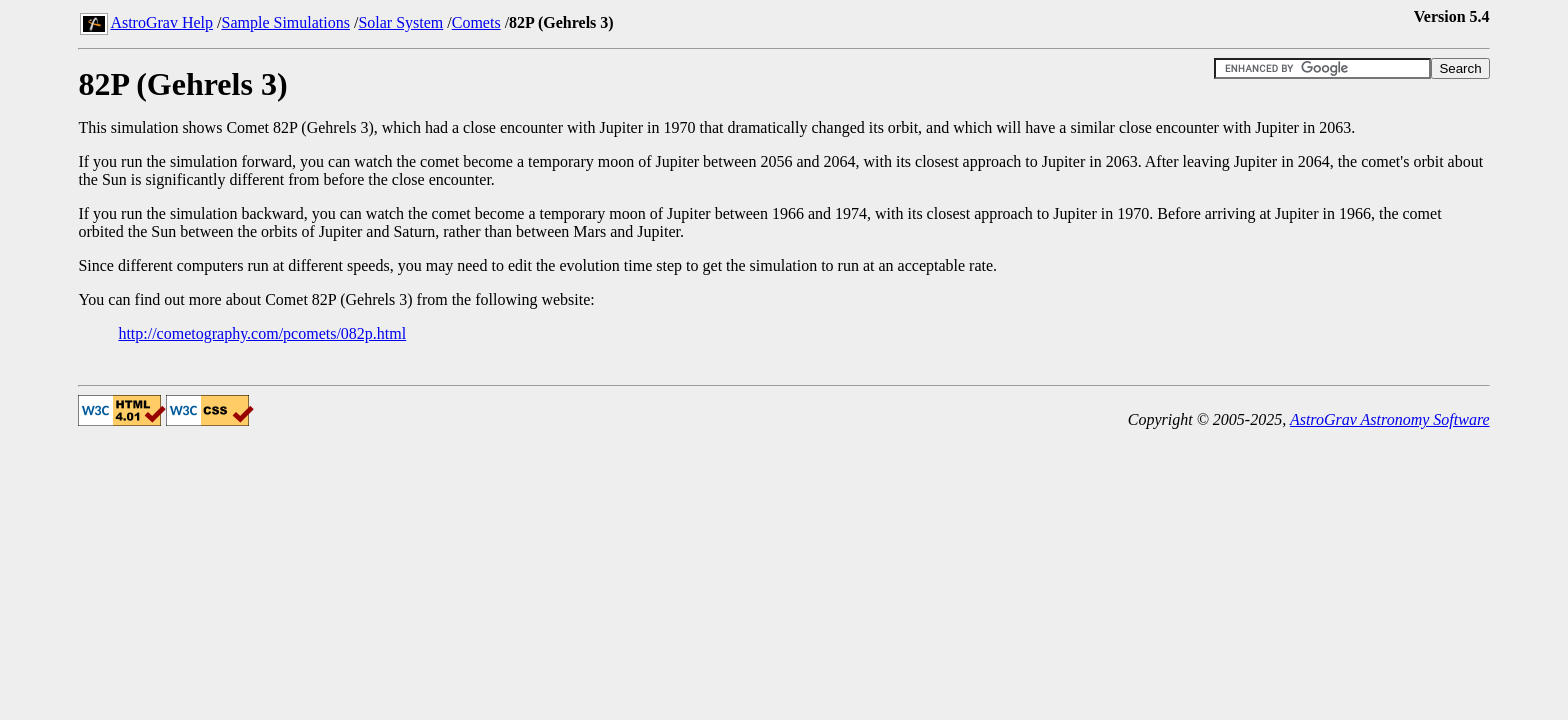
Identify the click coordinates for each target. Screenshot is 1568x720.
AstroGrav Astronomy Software (1390, 419)
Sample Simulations (285, 22)
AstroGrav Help (161, 22)
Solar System (400, 22)
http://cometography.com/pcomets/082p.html (262, 333)
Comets (476, 22)
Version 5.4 (1452, 16)
